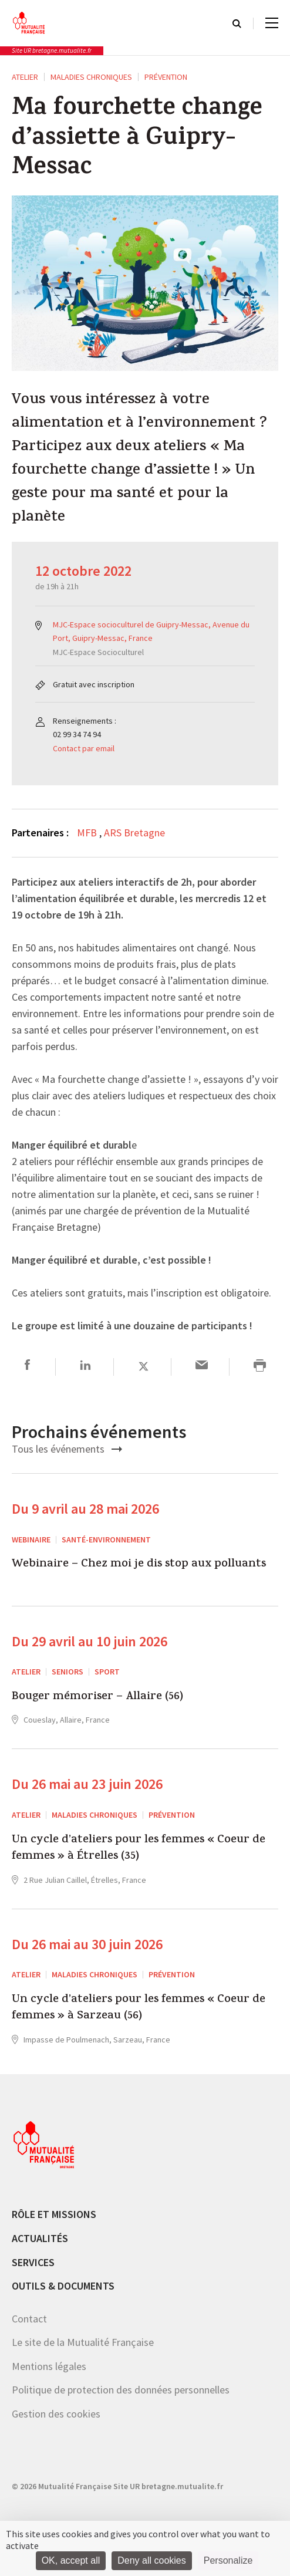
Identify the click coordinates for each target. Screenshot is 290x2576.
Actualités (40, 2238)
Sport (107, 1671)
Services (33, 2262)
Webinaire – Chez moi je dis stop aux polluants (139, 1565)
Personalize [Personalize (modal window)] (228, 2560)
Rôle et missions (54, 2214)
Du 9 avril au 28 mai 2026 (85, 1509)
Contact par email (83, 748)
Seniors (67, 1671)
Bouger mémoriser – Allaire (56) (97, 1697)
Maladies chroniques (91, 77)
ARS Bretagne (134, 832)
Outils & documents (63, 2286)
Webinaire (31, 1539)
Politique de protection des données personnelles (121, 2389)
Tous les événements (67, 1449)
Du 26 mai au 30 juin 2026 (87, 1944)
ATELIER (25, 77)
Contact (29, 2318)
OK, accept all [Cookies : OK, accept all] (71, 2560)
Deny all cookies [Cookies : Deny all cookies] (151, 2560)
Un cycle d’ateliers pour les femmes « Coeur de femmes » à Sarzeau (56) (138, 2008)
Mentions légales (49, 2366)
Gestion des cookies (56, 2413)
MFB (88, 832)
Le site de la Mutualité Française (83, 2342)
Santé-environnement (106, 1539)
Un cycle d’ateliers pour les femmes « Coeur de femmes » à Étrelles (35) (138, 1849)
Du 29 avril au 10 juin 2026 (89, 1641)
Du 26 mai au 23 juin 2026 (87, 1784)
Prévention (165, 77)
